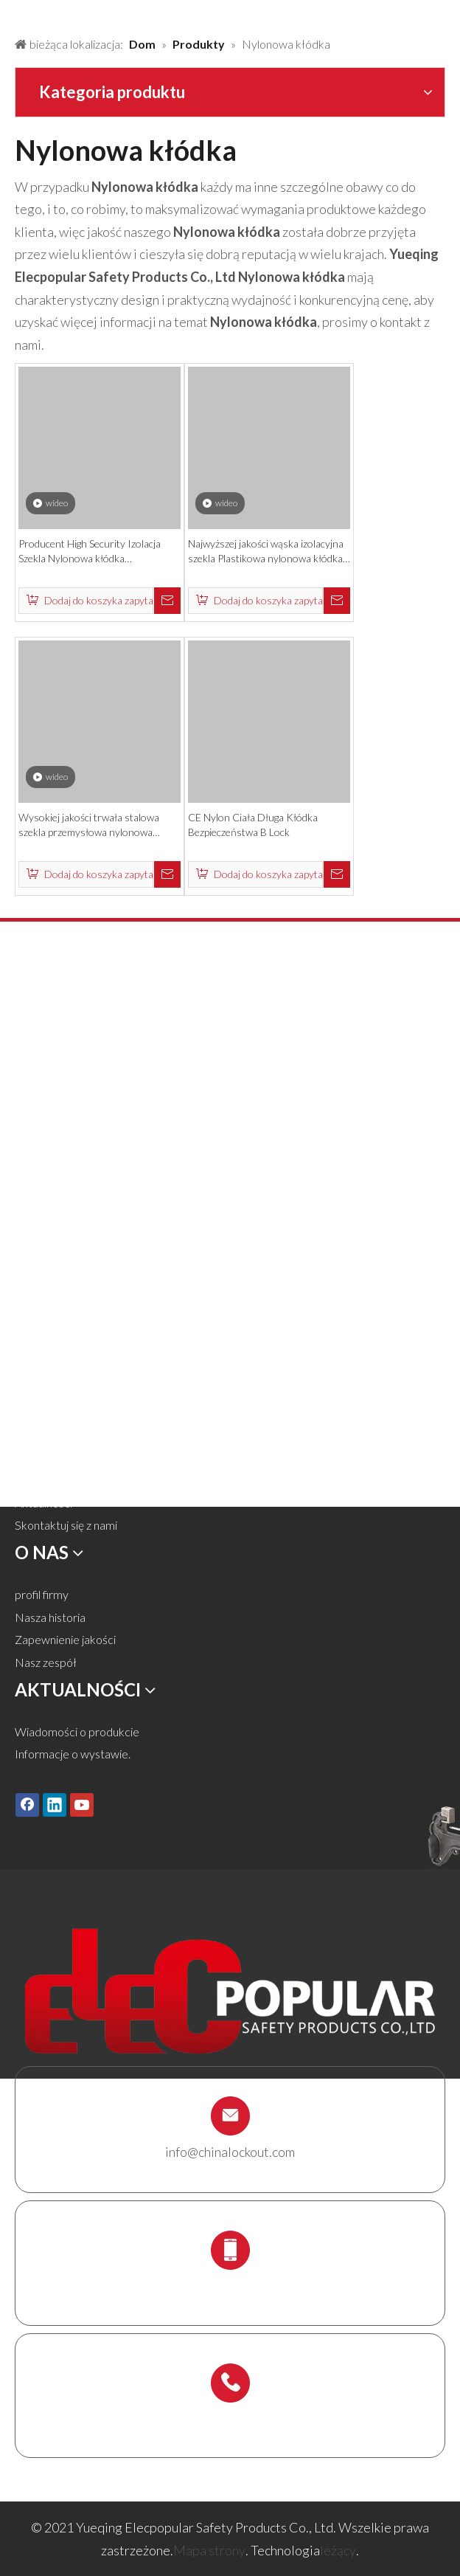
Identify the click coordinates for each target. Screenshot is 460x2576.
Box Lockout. (48, 1253)
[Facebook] (27, 1804)
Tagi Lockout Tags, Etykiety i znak (96, 1208)
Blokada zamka (53, 1073)
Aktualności (43, 1503)
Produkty (38, 1390)
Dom (28, 1367)
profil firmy (42, 1594)
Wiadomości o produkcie (77, 1731)
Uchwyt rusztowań (62, 1298)
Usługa (32, 1458)
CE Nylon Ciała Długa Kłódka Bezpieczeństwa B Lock (253, 824)
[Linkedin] (54, 1804)
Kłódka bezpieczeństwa (75, 1028)
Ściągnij (33, 1480)
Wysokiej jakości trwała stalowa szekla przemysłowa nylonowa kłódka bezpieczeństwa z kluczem (90, 825)
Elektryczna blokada (65, 1185)
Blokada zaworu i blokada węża (92, 1095)
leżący (338, 2550)
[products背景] (12, 13)
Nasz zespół (46, 1662)
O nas (29, 1435)
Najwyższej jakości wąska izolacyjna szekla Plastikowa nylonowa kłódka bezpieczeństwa (266, 551)
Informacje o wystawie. (72, 1754)
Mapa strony (209, 2550)
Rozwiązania (45, 1413)
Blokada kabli (48, 1230)
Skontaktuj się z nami (66, 1525)
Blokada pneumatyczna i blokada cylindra (117, 1118)
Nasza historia (50, 1617)
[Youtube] (82, 1804)
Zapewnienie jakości (65, 1639)
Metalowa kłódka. (60, 1050)
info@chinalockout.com (230, 2152)
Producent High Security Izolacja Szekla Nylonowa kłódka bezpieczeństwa (89, 551)
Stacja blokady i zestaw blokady (93, 1275)
